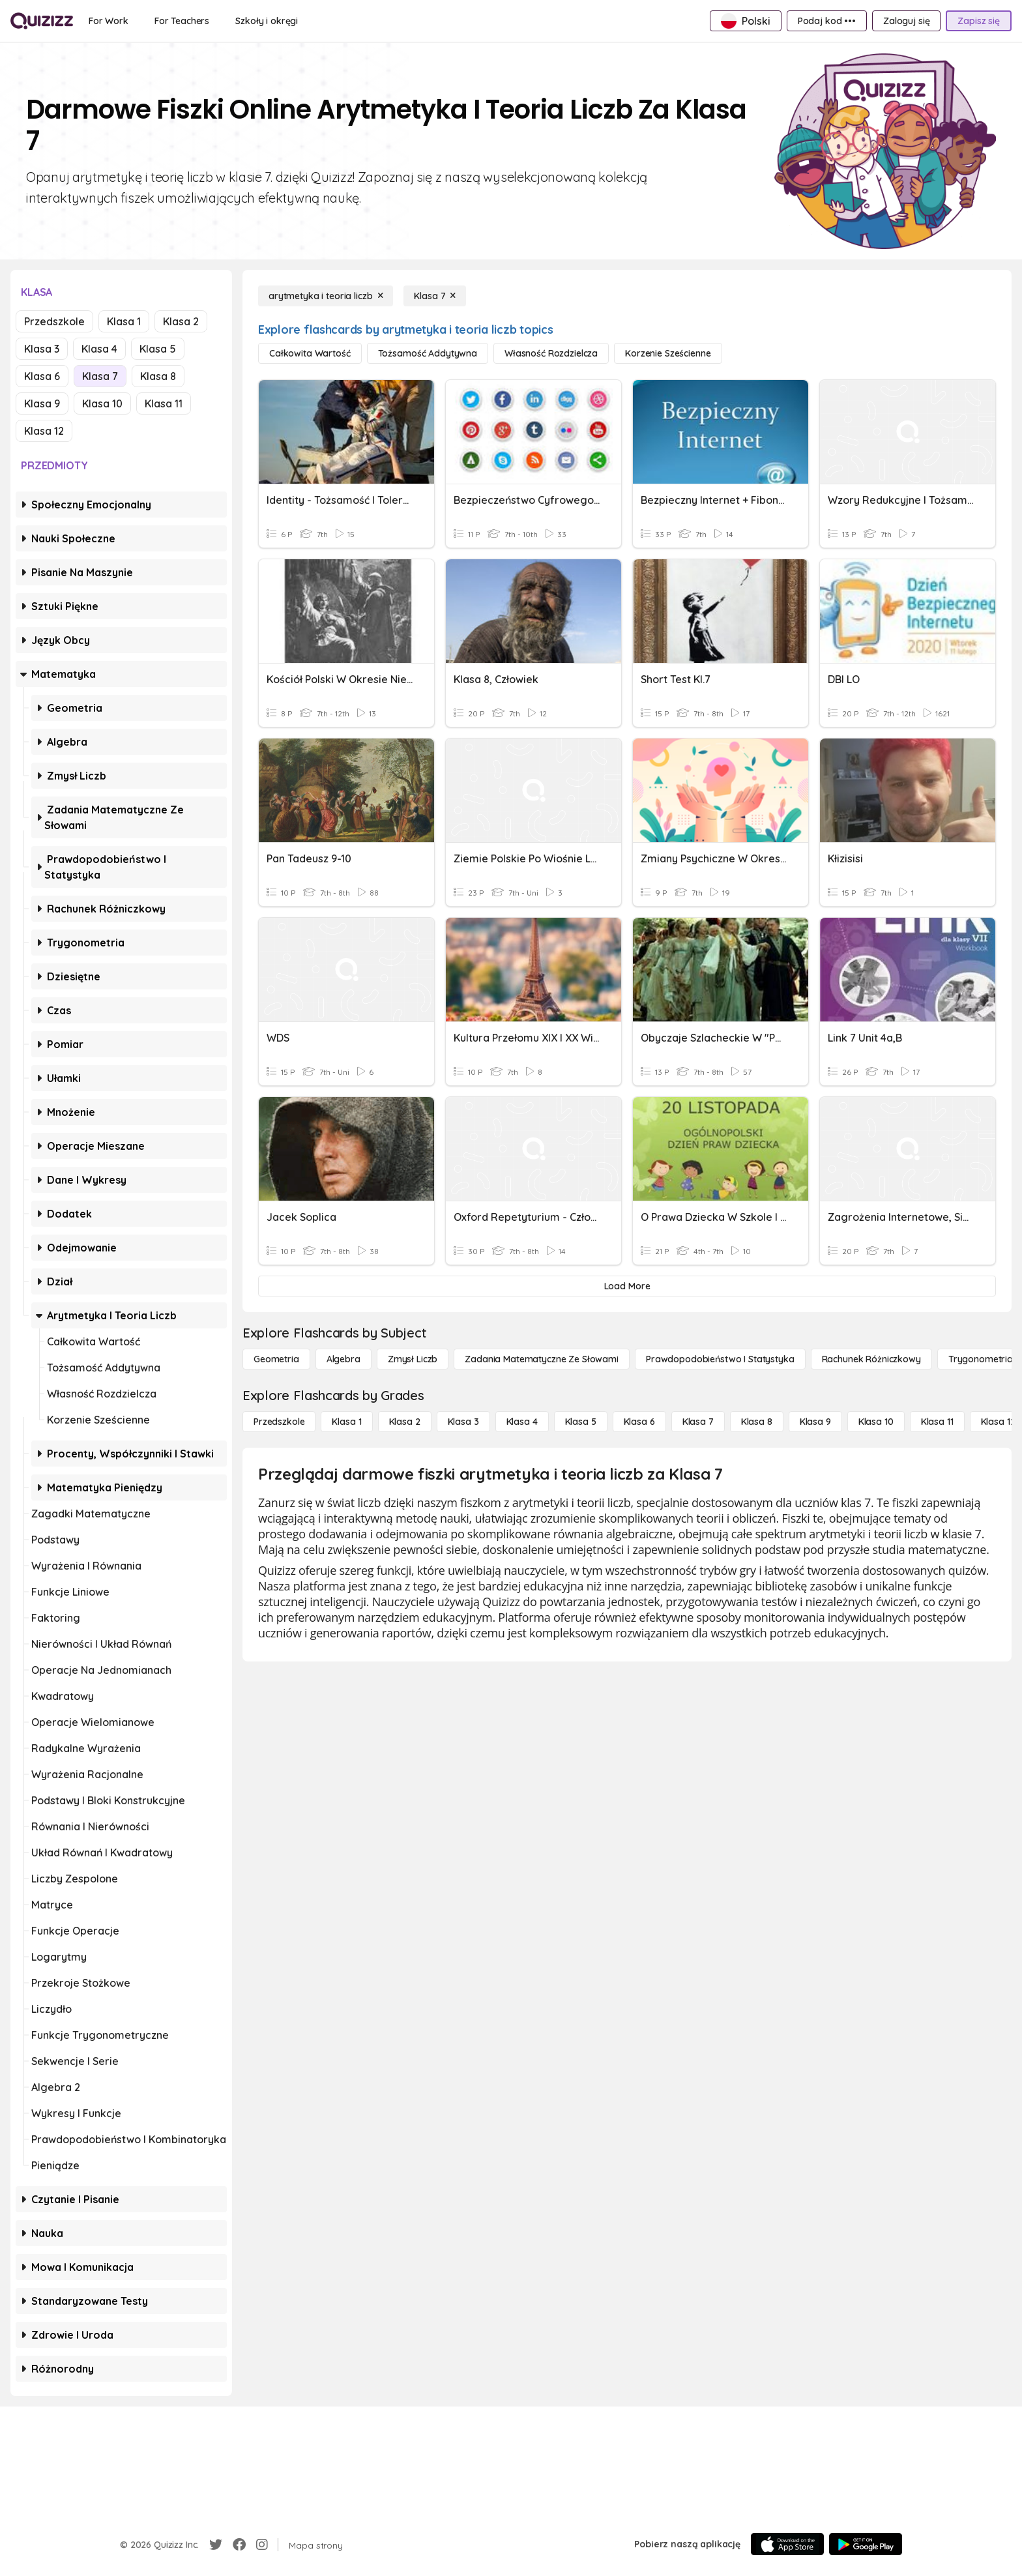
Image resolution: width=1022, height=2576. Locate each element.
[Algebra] (343, 1359)
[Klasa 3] (463, 1421)
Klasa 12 (44, 430)
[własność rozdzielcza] (551, 353)
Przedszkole (54, 321)
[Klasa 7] (434, 295)
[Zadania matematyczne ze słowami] (542, 1359)
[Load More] (627, 1286)
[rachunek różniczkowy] (871, 1359)
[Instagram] (262, 2544)
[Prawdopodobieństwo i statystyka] (720, 1359)
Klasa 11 (163, 403)
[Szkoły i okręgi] (266, 20)
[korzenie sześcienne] (668, 353)
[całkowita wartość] (310, 353)
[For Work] (108, 20)
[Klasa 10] (876, 1421)
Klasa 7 (100, 376)
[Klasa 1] (346, 1421)
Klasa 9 (42, 403)
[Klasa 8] (756, 1421)
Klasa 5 (157, 348)
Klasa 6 (42, 376)
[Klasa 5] (580, 1421)
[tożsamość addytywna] (427, 353)
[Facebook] (239, 2544)
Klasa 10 (102, 403)
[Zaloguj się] (906, 20)
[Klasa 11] (937, 1421)
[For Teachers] (182, 20)
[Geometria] (276, 1359)
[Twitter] (215, 2544)
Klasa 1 (124, 321)
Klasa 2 (181, 321)
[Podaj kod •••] (827, 20)
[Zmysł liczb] (412, 1359)
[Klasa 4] (522, 1421)
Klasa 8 (158, 376)
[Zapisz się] (979, 20)
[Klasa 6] (639, 1421)
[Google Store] (865, 2544)
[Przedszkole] (278, 1421)
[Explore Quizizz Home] (41, 20)
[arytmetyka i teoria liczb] (325, 295)
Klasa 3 (41, 348)
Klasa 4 (99, 348)
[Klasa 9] (815, 1421)
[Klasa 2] (404, 1421)
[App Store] (787, 2544)
